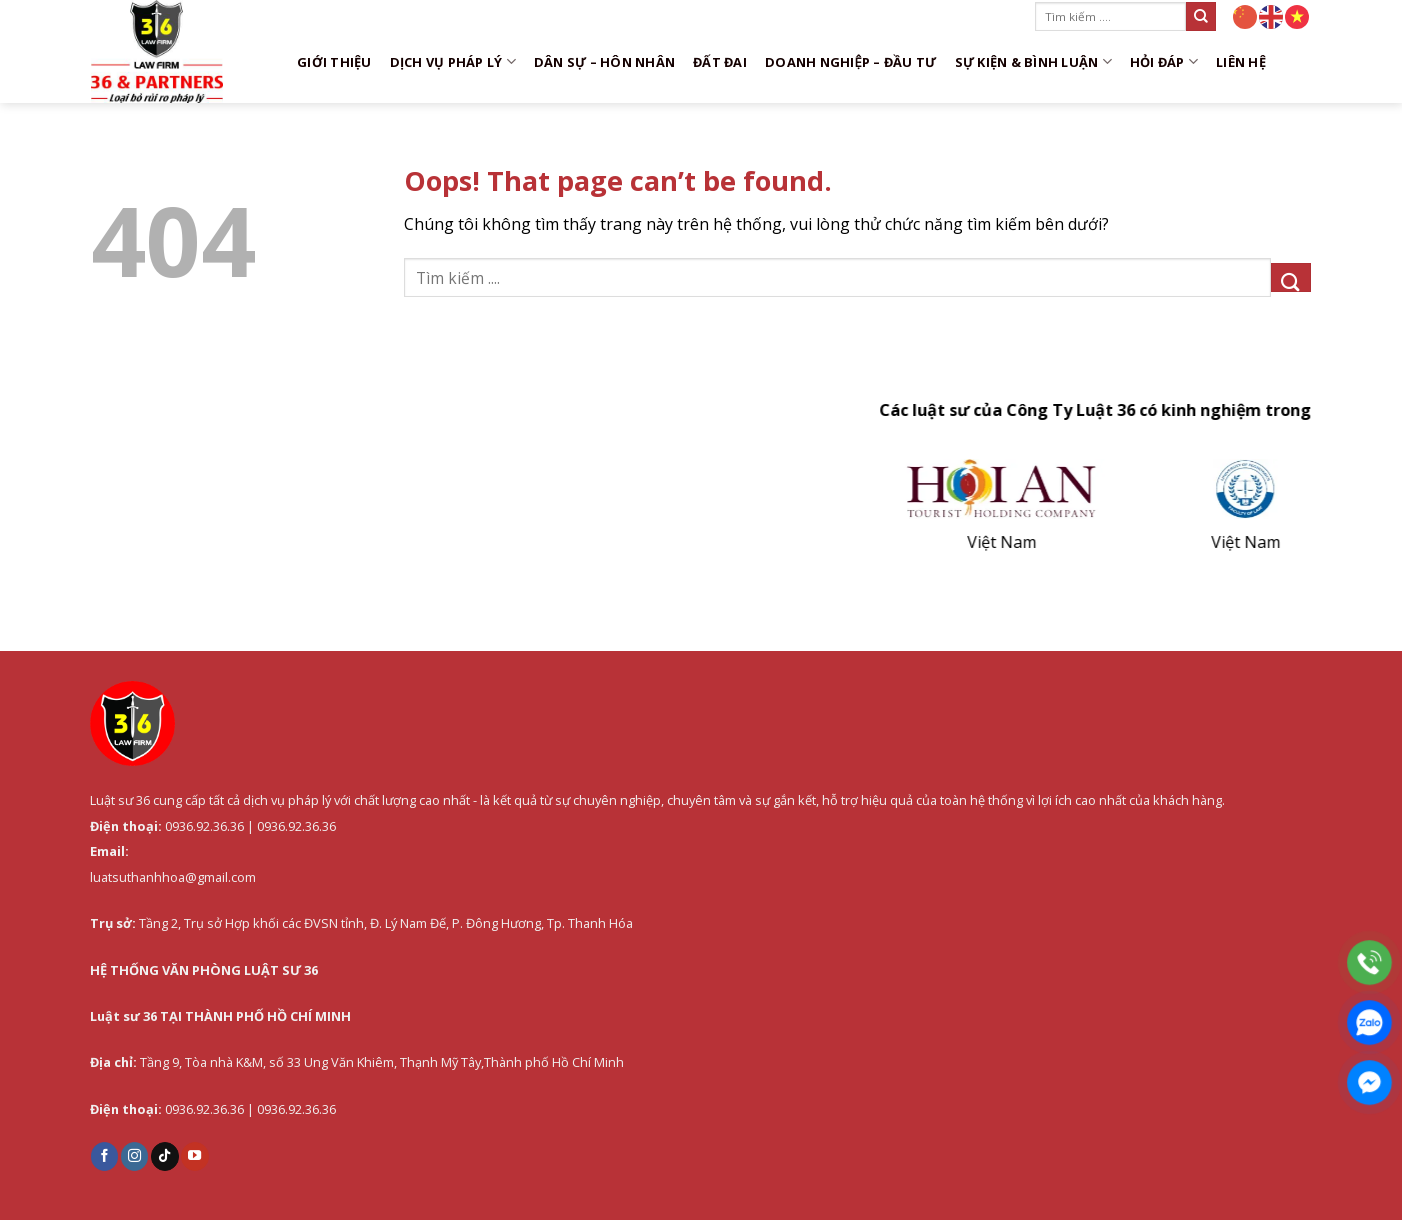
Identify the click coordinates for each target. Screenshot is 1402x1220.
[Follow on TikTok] (165, 1156)
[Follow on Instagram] (135, 1156)
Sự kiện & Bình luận (1033, 61)
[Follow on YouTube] (195, 1156)
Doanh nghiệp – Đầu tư (851, 62)
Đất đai (720, 62)
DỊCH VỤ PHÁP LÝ (453, 61)
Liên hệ (1241, 62)
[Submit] (1201, 16)
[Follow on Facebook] (105, 1156)
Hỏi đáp (1164, 61)
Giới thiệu (334, 62)
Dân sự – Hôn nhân (604, 62)
